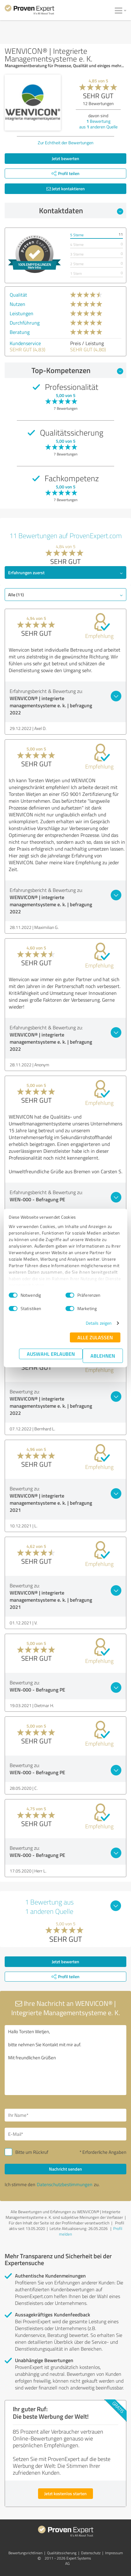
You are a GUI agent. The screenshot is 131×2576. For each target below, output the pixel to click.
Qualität (18, 294)
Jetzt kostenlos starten (65, 2493)
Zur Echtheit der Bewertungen (66, 142)
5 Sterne (77, 235)
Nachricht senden (65, 2169)
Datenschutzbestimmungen (64, 2184)
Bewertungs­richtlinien (25, 2552)
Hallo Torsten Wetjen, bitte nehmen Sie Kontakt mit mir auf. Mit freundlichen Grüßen (65, 2060)
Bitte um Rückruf (31, 2152)
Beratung (20, 332)
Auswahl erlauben (51, 1353)
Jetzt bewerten (65, 158)
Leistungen (21, 313)
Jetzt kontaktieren (65, 189)
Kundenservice (25, 343)
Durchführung (25, 322)
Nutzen (17, 304)
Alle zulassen (95, 1337)
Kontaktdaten (81, 210)
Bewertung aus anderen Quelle (98, 124)
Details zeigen (99, 1323)
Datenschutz (90, 2552)
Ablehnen (102, 1355)
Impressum (114, 2552)
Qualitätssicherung (61, 2552)
